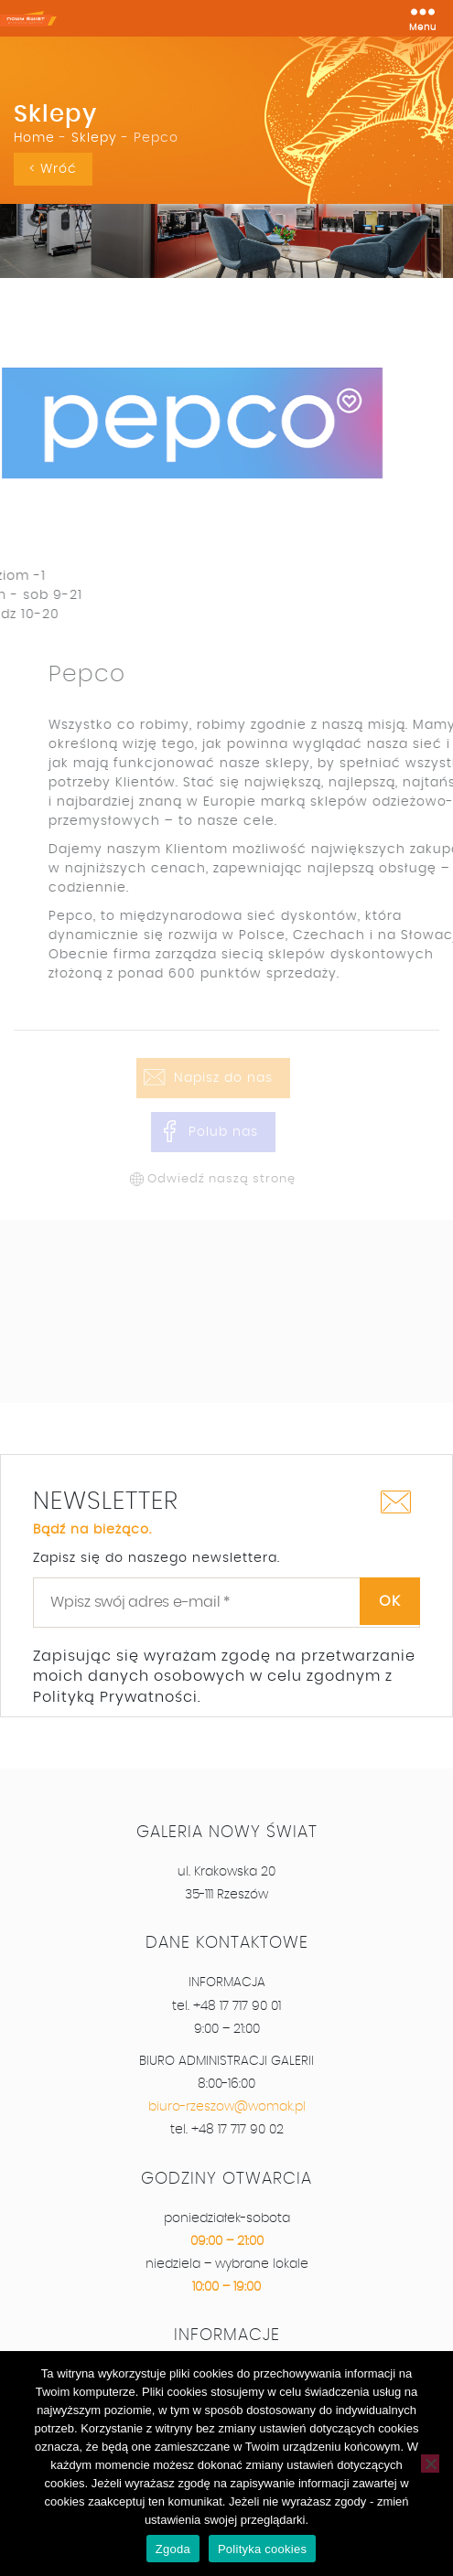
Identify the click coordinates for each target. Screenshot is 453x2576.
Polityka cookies (262, 2549)
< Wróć (53, 169)
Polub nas (223, 1132)
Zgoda (173, 2549)
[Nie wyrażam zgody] (430, 2463)
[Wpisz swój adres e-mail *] (226, 1602)
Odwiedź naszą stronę (221, 1179)
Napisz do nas (223, 1078)
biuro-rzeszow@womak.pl (227, 2106)
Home (34, 138)
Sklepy (94, 138)
